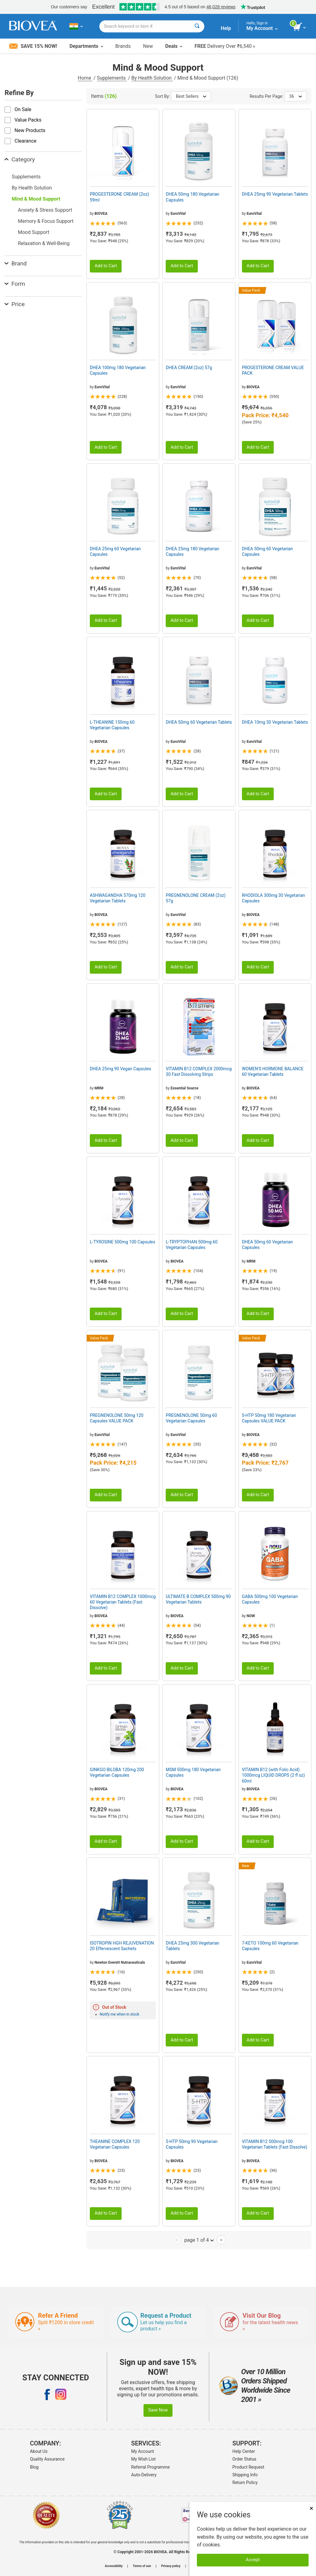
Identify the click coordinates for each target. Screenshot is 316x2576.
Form (15, 283)
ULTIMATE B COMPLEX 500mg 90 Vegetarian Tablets (198, 1599)
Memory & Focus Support (45, 221)
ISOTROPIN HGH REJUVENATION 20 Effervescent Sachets (122, 1946)
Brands (123, 46)
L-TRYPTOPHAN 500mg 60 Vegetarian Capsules (192, 1244)
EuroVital (178, 213)
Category (20, 159)
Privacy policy (171, 2566)
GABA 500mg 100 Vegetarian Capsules (270, 1599)
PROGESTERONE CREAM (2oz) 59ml (119, 197)
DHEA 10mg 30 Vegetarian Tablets (275, 722)
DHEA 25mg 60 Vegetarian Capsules (115, 551)
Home (85, 78)
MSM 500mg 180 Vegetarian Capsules (193, 1772)
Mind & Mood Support (36, 199)
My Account (142, 2451)
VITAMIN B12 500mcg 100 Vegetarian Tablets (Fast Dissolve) (274, 2144)
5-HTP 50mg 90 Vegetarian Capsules (192, 2144)
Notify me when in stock (119, 2014)
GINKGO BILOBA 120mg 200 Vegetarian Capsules (117, 1772)
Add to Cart (105, 265)
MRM (98, 1088)
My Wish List (143, 2459)
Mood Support (33, 232)
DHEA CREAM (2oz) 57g (189, 367)
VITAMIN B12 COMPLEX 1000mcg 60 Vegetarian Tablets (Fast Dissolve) (123, 1602)
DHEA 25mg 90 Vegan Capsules (120, 1068)
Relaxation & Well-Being (43, 243)
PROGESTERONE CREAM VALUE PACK (273, 370)
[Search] (197, 26)
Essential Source (184, 1088)
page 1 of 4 (199, 2240)
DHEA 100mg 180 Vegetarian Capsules (118, 370)
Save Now (158, 2410)
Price (15, 304)
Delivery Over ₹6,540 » (224, 46)
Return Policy (245, 2482)
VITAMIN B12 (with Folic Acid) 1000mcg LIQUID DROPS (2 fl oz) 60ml (273, 1775)
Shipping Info (245, 2474)
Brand (16, 263)
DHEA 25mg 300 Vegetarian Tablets (192, 1946)
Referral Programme (150, 2467)
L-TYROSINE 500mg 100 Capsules (122, 1241)
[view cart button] (300, 27)
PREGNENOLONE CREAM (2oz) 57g (196, 898)
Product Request (248, 2467)
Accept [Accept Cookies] (253, 2559)
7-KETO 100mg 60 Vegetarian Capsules (270, 1946)
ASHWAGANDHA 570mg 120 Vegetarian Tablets (117, 898)
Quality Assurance (47, 2459)
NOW (251, 1616)
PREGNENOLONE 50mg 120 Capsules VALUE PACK (116, 1418)
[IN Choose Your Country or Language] (76, 26)
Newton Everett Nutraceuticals (119, 1962)
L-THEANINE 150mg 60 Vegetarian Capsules (112, 725)
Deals (173, 46)
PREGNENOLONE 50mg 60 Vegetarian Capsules (191, 1418)
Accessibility (114, 2566)
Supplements (112, 78)
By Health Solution (152, 78)
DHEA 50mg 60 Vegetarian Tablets (199, 722)
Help (226, 28)
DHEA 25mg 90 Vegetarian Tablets (275, 194)
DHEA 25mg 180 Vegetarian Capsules (192, 551)
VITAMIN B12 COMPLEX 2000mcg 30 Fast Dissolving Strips (198, 1071)
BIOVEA (100, 213)
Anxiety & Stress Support (45, 210)
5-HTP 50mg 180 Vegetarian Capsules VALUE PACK (269, 1418)
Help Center (243, 2451)
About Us (39, 2451)
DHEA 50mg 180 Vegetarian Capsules (192, 197)
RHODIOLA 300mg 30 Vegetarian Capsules (273, 898)
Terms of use (142, 2566)
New (148, 46)
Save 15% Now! (33, 46)
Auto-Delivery (143, 2474)
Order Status (244, 2459)
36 (295, 96)
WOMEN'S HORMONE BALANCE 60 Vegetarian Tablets (273, 1071)
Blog (34, 2467)
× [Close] (311, 2508)
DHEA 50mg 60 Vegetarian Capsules (267, 551)
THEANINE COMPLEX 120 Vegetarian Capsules (115, 2144)
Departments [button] (86, 46)
